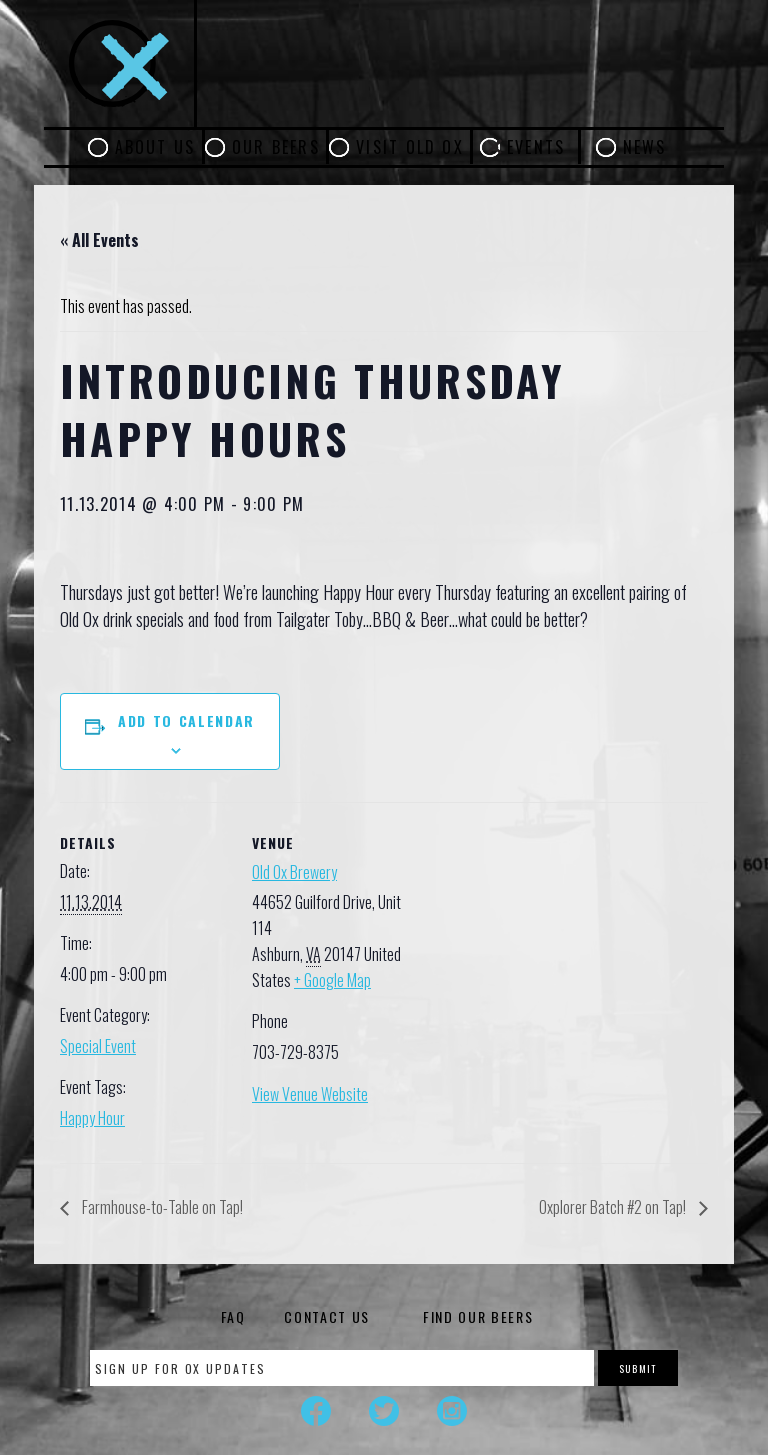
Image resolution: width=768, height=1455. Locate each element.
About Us (155, 147)
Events (536, 147)
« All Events (99, 240)
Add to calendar (186, 720)
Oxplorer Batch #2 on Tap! (614, 1207)
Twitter (384, 1411)
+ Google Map (332, 980)
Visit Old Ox (410, 147)
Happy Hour (92, 1118)
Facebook (316, 1411)
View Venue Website (310, 1094)
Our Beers (276, 147)
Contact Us (327, 1316)
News (645, 147)
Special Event (98, 1046)
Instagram (452, 1411)
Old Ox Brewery (294, 872)
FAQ (233, 1316)
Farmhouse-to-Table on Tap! (161, 1207)
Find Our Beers (478, 1316)
